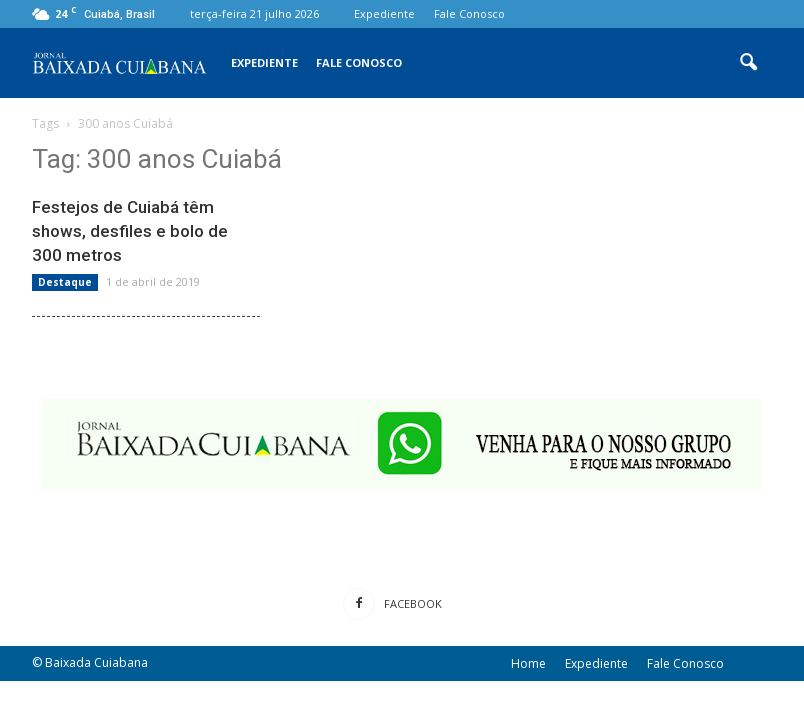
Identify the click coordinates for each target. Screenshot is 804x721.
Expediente (384, 13)
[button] (748, 63)
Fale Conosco (469, 13)
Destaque (65, 282)
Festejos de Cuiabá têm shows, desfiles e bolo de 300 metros (130, 231)
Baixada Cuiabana (96, 662)
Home (528, 663)
